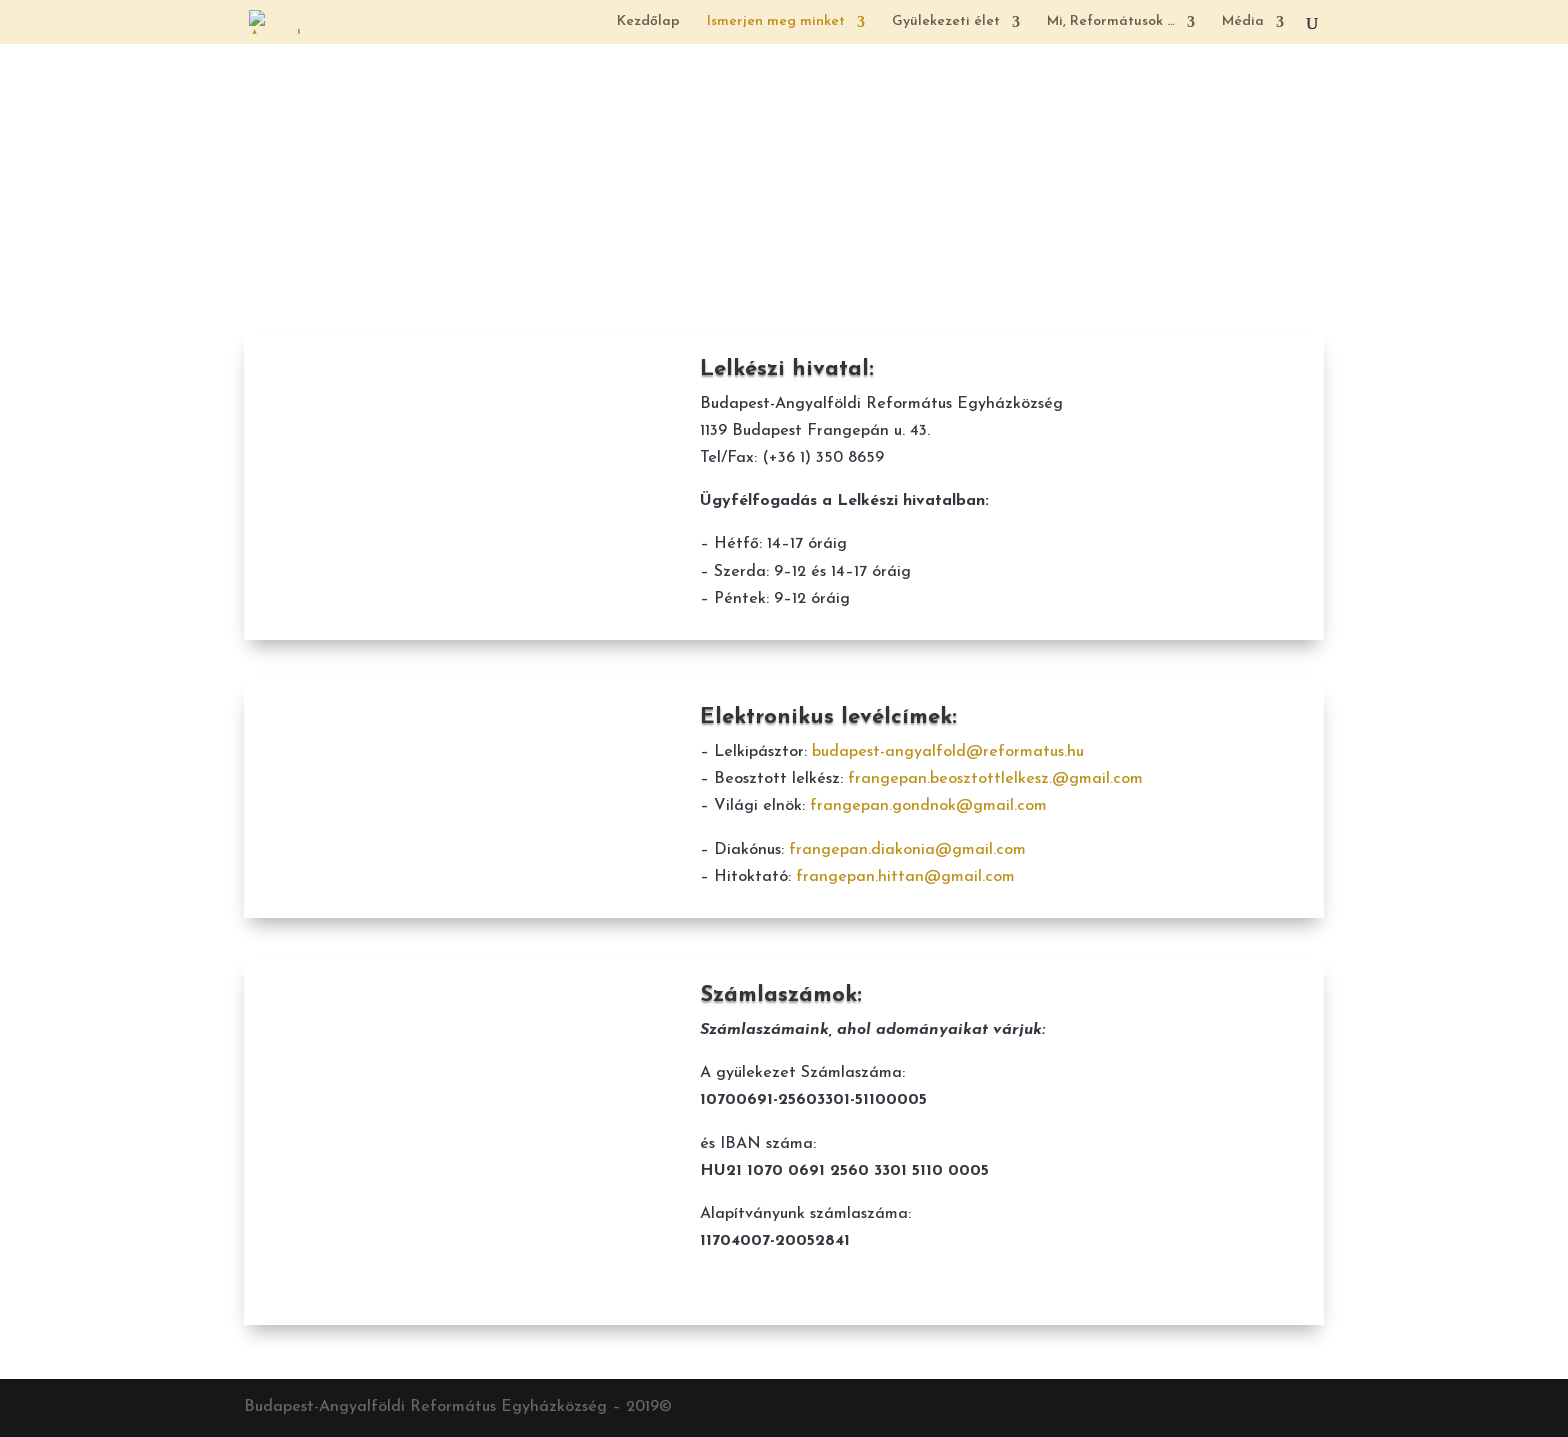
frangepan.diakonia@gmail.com (907, 850)
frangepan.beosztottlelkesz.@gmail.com (995, 779)
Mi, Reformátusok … (1111, 22)
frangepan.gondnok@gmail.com (928, 806)
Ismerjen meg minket (776, 22)
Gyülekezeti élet (946, 22)
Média (1243, 22)
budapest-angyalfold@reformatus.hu (948, 752)
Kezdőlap (648, 22)
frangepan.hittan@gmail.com (905, 877)
